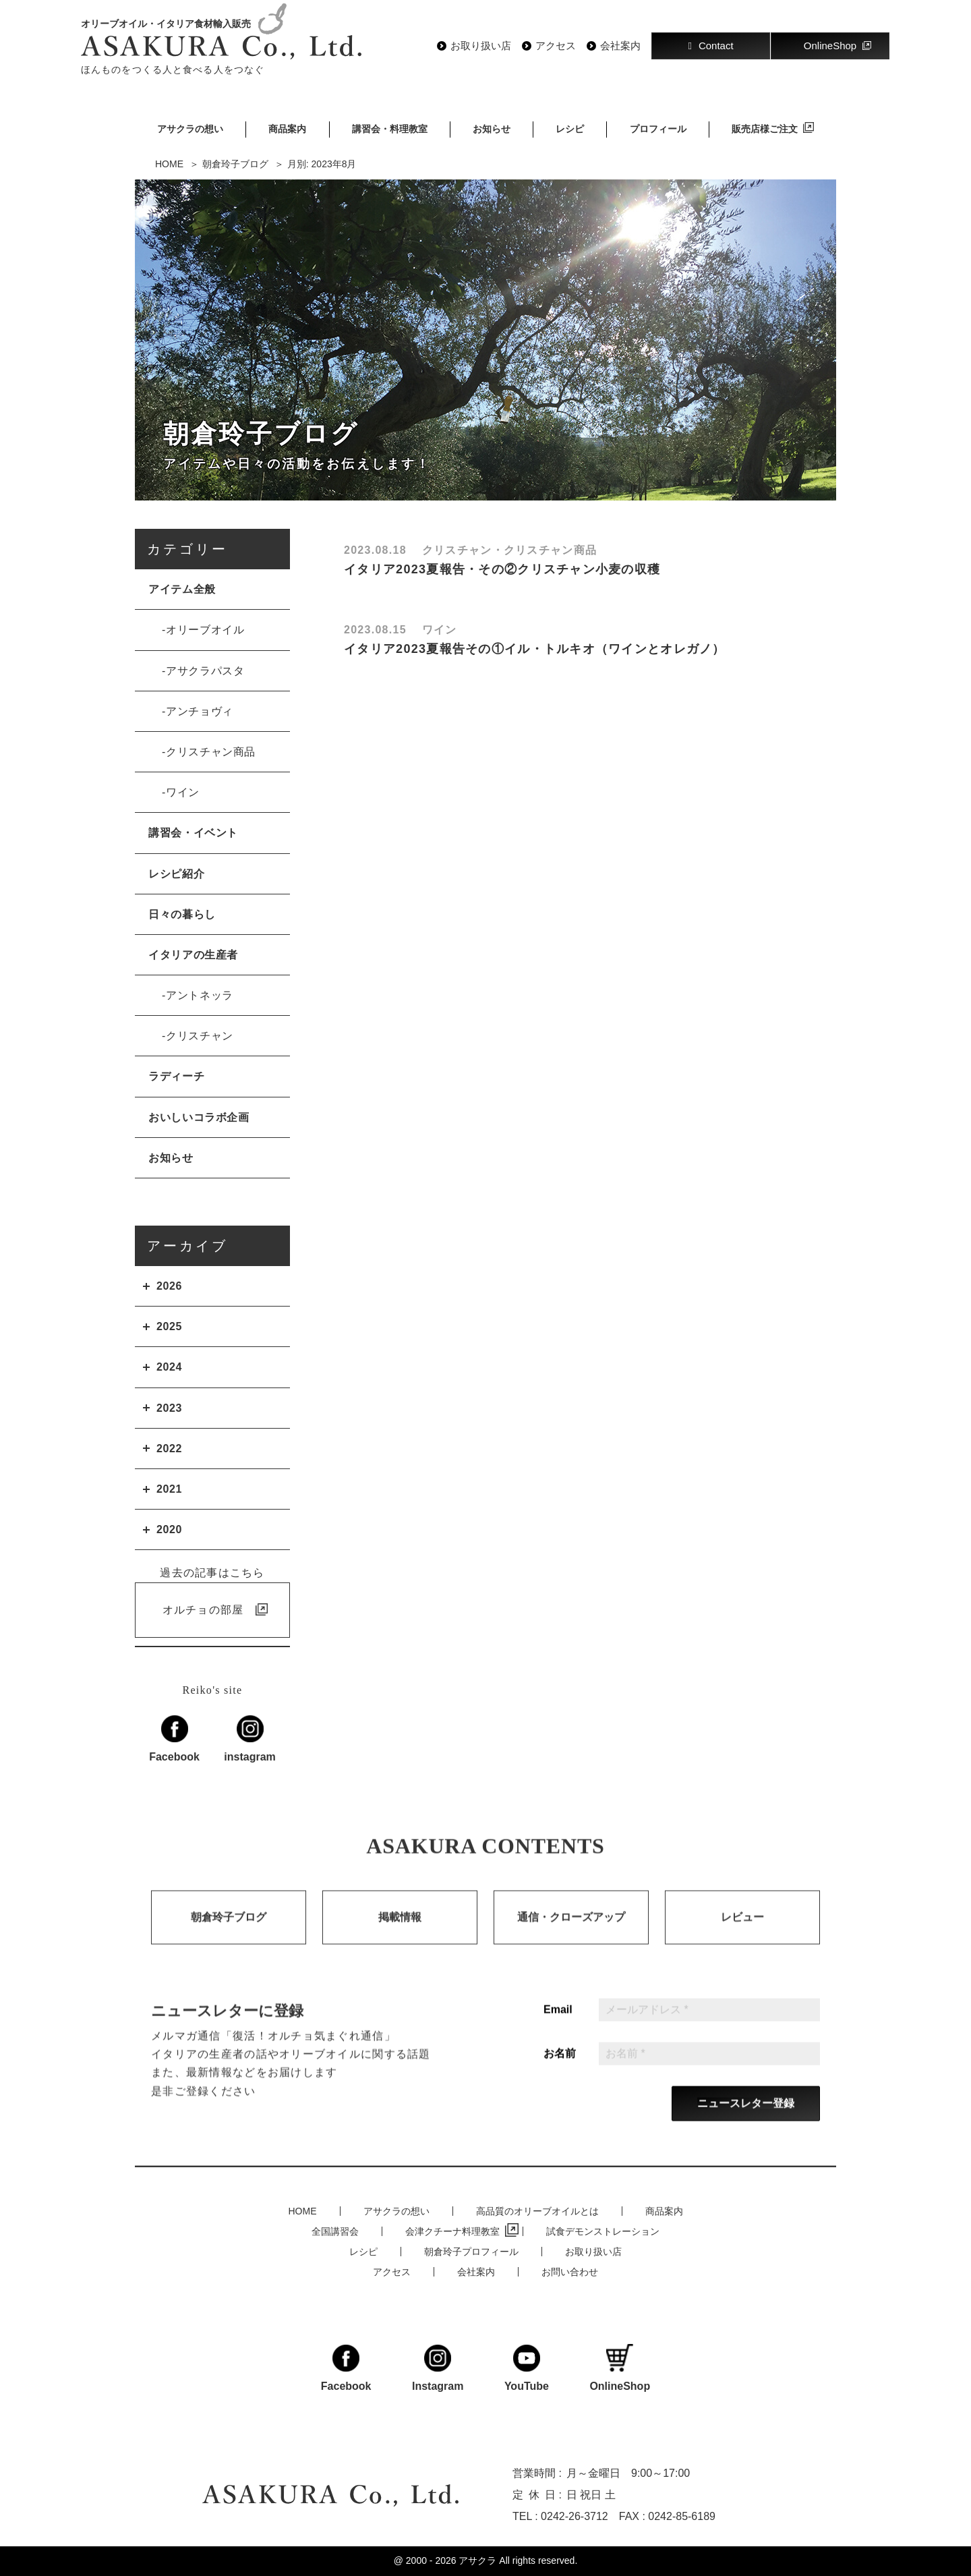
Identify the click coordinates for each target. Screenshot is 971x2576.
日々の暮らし (182, 914)
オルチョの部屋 (203, 1609)
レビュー (742, 1933)
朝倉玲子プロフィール (471, 2251)
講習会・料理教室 (390, 128)
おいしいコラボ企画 (198, 1117)
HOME (303, 2211)
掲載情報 (399, 1933)
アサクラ (477, 2560)
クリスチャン (199, 1035)
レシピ (570, 128)
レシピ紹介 (176, 874)
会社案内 (620, 45)
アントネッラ (199, 995)
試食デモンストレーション (602, 2231)
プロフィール (658, 128)
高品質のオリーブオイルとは (537, 2211)
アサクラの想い (190, 128)
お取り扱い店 (480, 45)
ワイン (183, 792)
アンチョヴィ (199, 711)
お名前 (559, 2069)
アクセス (555, 45)
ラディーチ (176, 1076)
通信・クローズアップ (571, 1933)
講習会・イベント (193, 832)
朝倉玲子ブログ (228, 1933)
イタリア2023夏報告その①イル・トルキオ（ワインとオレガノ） (535, 649)
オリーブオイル (205, 629)
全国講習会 (335, 2231)
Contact (710, 45)
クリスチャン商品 (211, 751)
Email (557, 2025)
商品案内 (287, 128)
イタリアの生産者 (193, 955)
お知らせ (491, 128)
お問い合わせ (569, 2272)
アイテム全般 (182, 589)
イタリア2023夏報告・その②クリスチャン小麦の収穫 (502, 569)
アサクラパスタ (205, 671)
